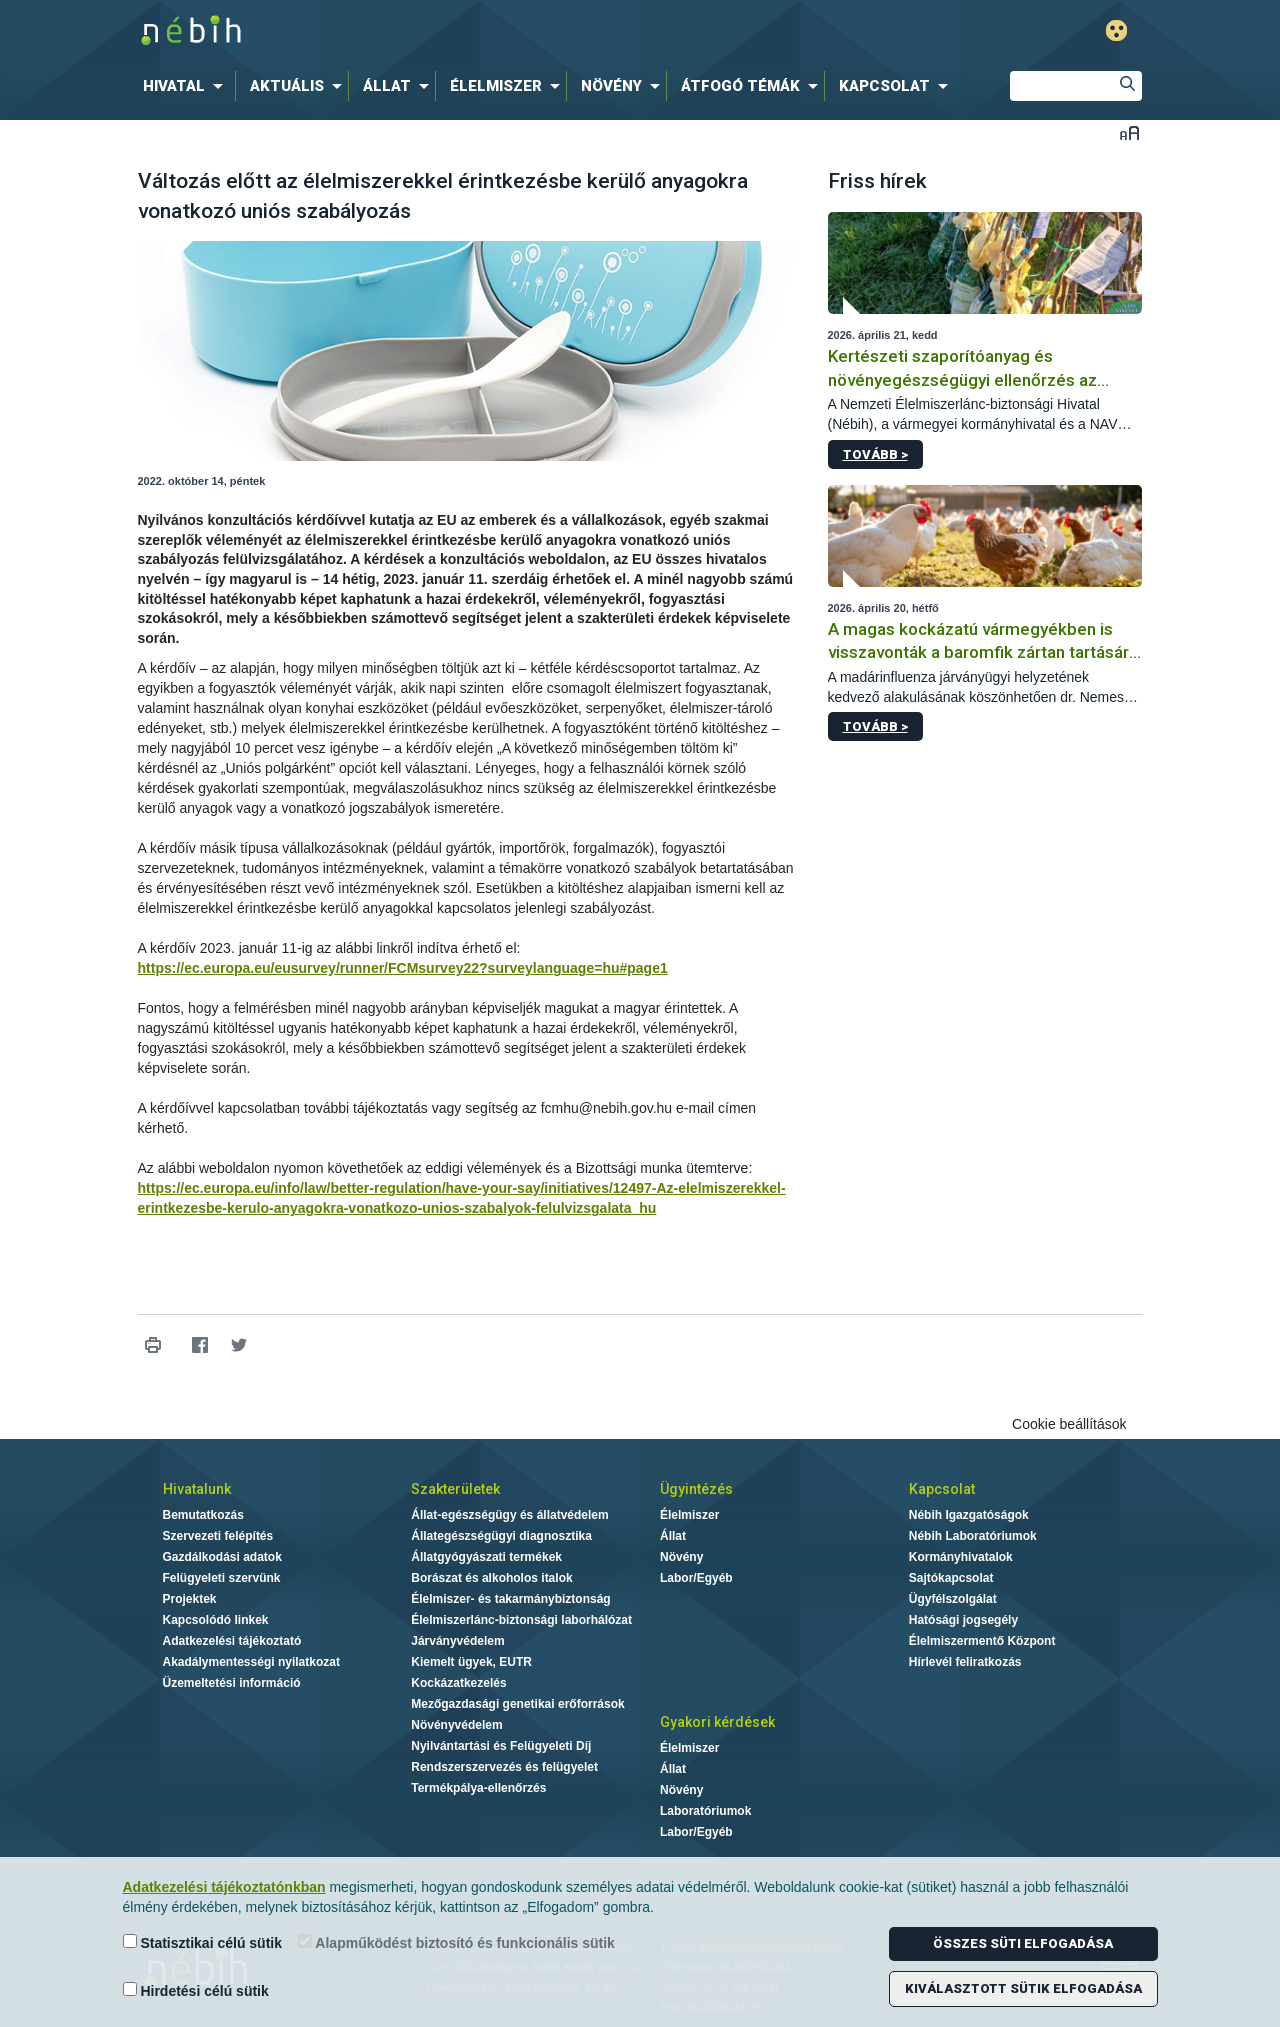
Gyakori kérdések (717, 1722)
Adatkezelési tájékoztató (232, 1641)
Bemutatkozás (203, 1515)
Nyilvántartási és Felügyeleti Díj (501, 1746)
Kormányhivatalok (961, 1557)
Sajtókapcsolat (951, 1578)
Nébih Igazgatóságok (969, 1515)
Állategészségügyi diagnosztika (501, 1536)
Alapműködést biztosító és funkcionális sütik (456, 1942)
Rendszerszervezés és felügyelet (504, 1767)
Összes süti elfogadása (1023, 1943)
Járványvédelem (457, 1641)
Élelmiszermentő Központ (982, 1641)
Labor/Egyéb (696, 1578)
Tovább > (875, 454)
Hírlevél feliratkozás (965, 1662)
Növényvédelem (456, 1725)
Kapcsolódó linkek (216, 1620)
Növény (681, 1557)
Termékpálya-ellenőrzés (478, 1788)
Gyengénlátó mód (1116, 30)
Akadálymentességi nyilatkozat (251, 1662)
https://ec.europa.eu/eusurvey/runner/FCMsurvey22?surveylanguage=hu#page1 (403, 968)
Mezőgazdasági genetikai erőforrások (517, 1704)
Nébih (427, 31)
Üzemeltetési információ (232, 1683)
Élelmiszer (689, 1515)
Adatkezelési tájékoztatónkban (224, 1887)
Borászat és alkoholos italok (491, 1578)
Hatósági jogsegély (963, 1620)
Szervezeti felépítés (218, 1536)
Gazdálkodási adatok (222, 1557)
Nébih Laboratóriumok (973, 1536)
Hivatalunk (197, 1489)
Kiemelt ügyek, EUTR (471, 1662)
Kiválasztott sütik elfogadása (1023, 1988)
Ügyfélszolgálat (953, 1599)
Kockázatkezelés (458, 1683)
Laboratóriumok (705, 1811)
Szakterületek (455, 1489)
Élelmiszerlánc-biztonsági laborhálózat (521, 1620)
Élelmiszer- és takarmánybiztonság (510, 1599)
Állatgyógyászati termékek (486, 1557)
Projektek (190, 1599)
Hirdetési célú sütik (196, 1990)
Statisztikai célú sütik (203, 1942)
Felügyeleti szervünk (222, 1578)
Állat (673, 1536)
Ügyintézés (696, 1489)
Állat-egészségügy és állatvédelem (509, 1515)
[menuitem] (187, 86)
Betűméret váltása (1129, 132)
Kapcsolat (942, 1489)
